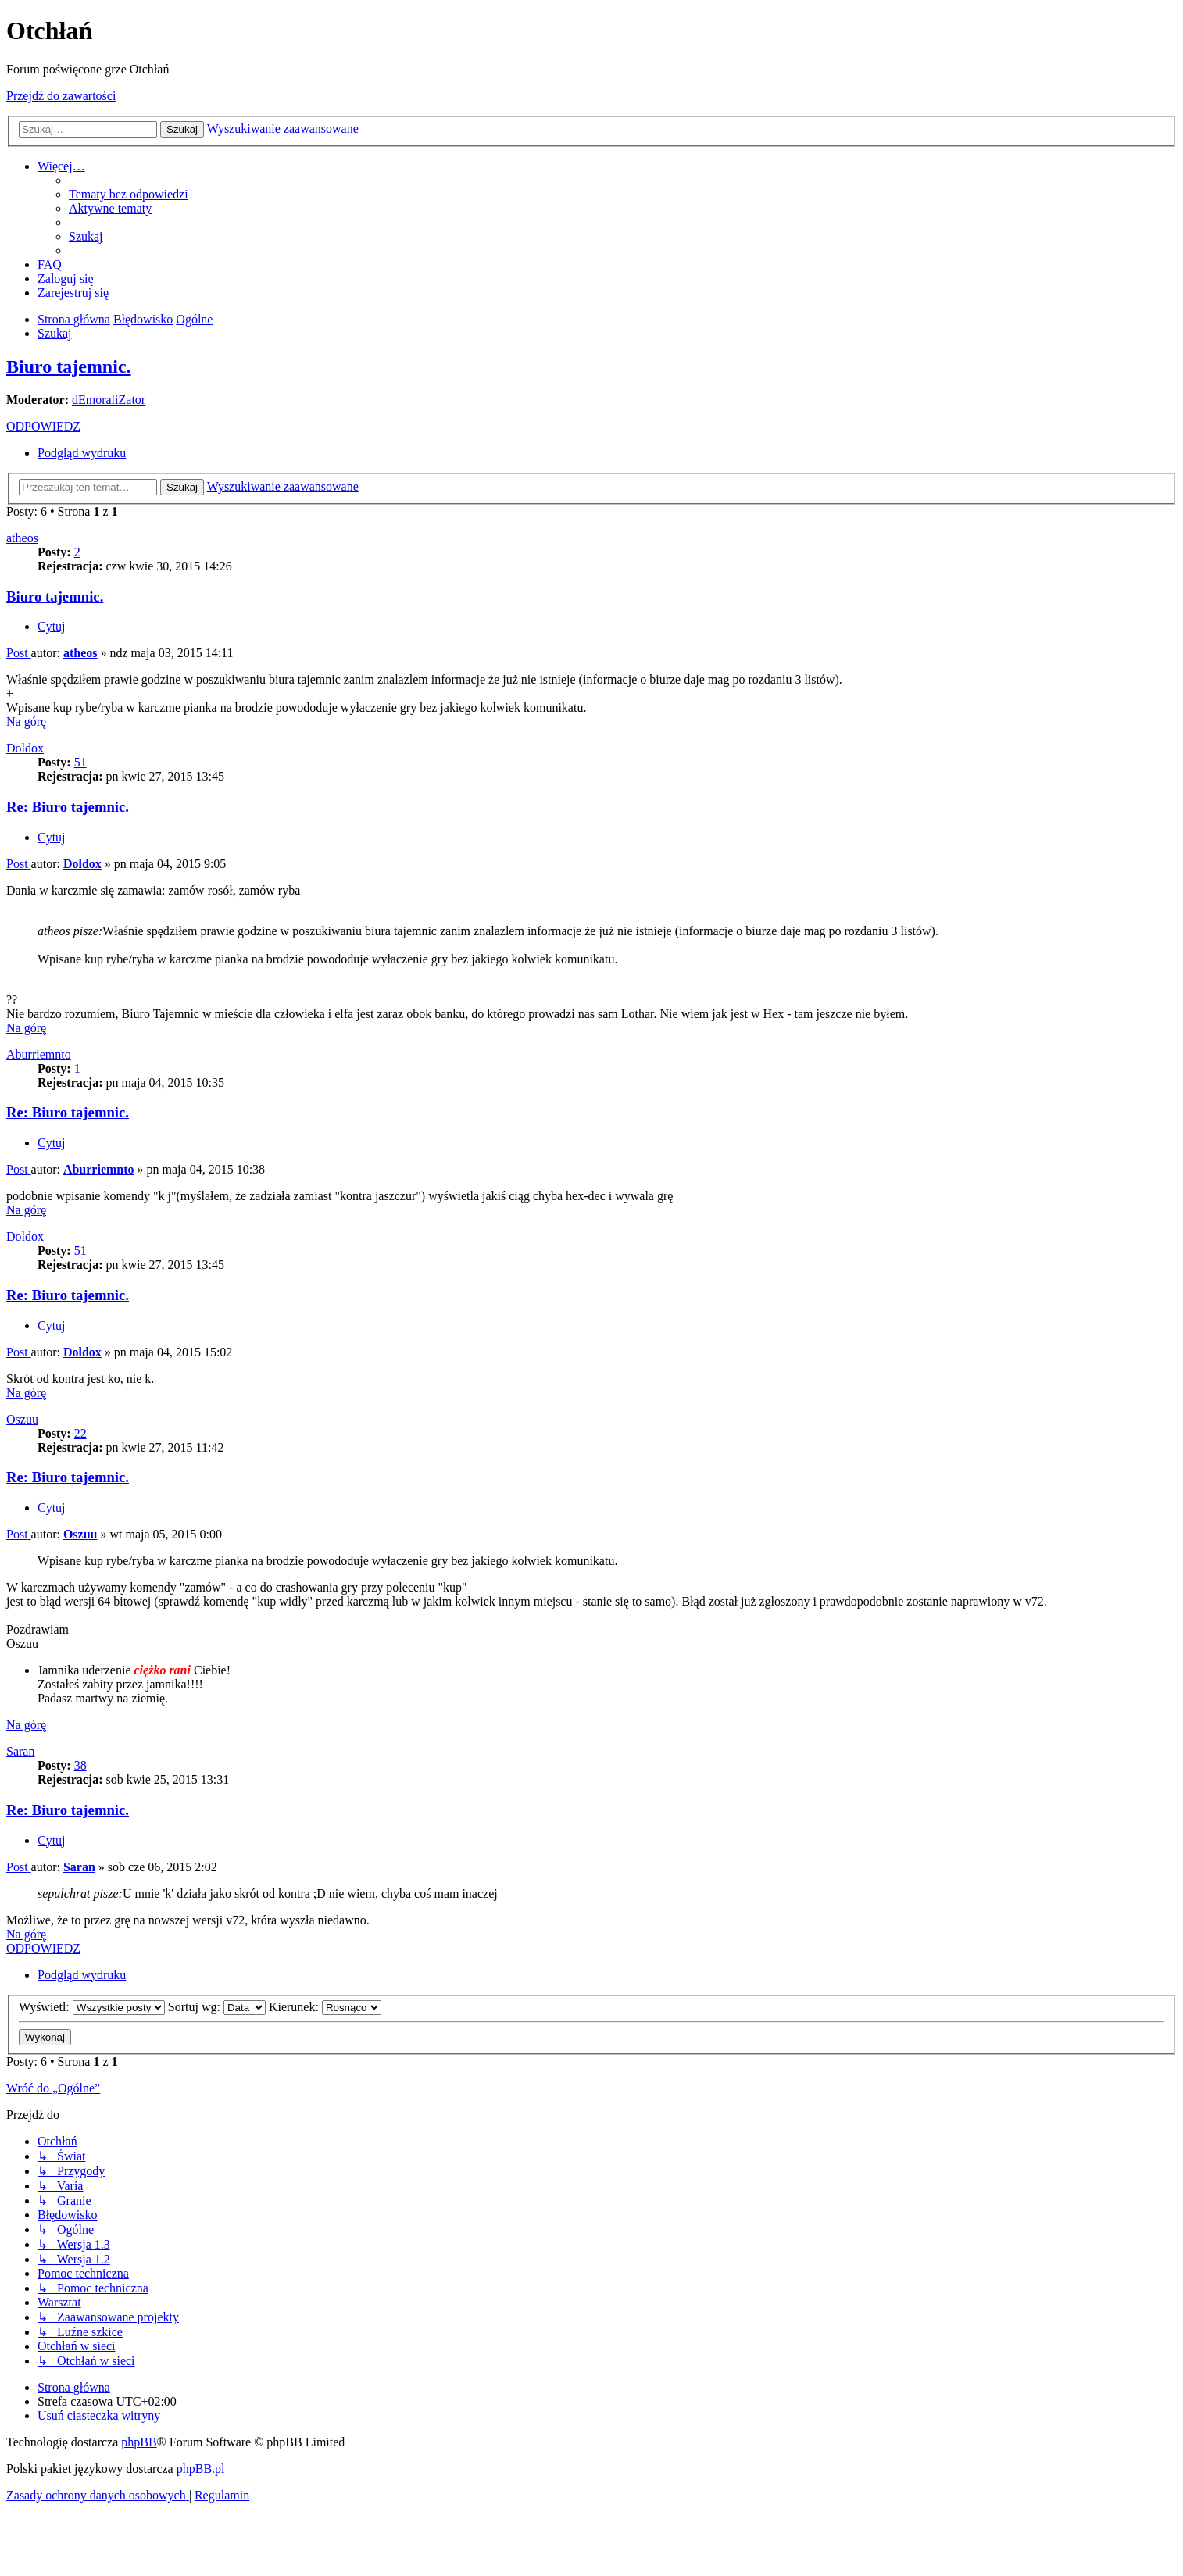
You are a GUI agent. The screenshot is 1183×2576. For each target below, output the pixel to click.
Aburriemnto (38, 1054)
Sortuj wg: (217, 2006)
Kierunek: (325, 2006)
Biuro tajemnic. (68, 366)
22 (80, 1433)
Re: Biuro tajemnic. (67, 807)
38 (80, 1765)
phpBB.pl (201, 2468)
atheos (22, 538)
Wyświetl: (92, 2006)
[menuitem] (128, 194)
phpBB (138, 2442)
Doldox (25, 748)
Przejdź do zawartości (61, 95)
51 (80, 762)
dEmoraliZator (108, 399)
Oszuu (22, 1419)
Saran (20, 1751)
